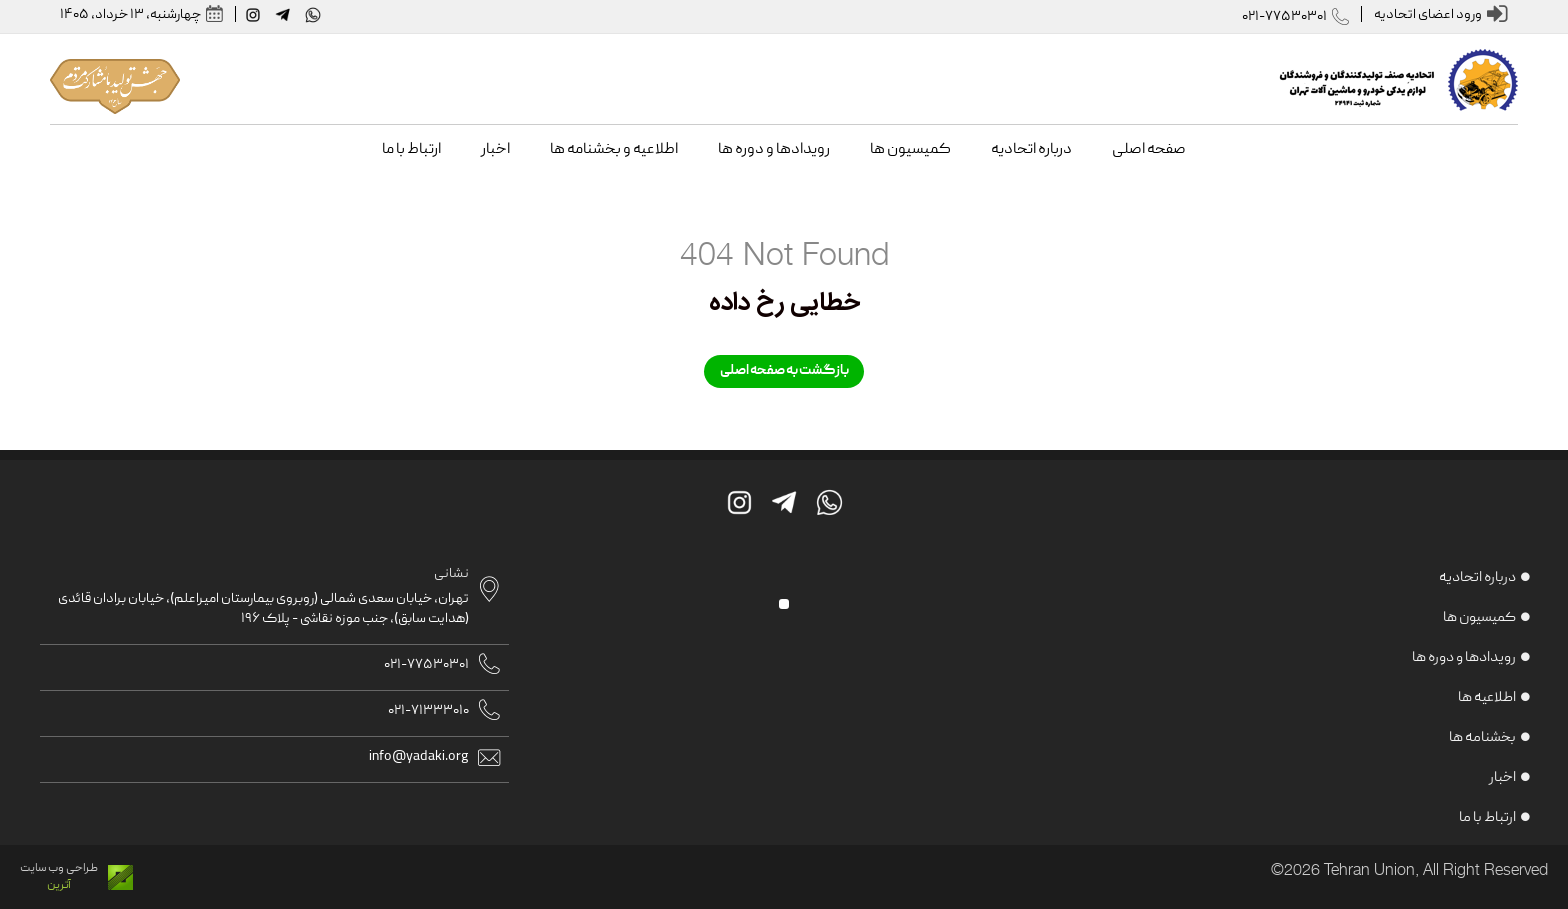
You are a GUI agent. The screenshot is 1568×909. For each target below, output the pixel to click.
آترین (59, 885)
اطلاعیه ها (1487, 698)
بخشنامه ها (1482, 738)
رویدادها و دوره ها (1464, 658)
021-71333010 (428, 711)
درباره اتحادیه (1477, 578)
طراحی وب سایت (59, 868)
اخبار (1502, 778)
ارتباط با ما (1487, 818)
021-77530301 (1284, 17)
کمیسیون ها (1479, 618)
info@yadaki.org (419, 757)
